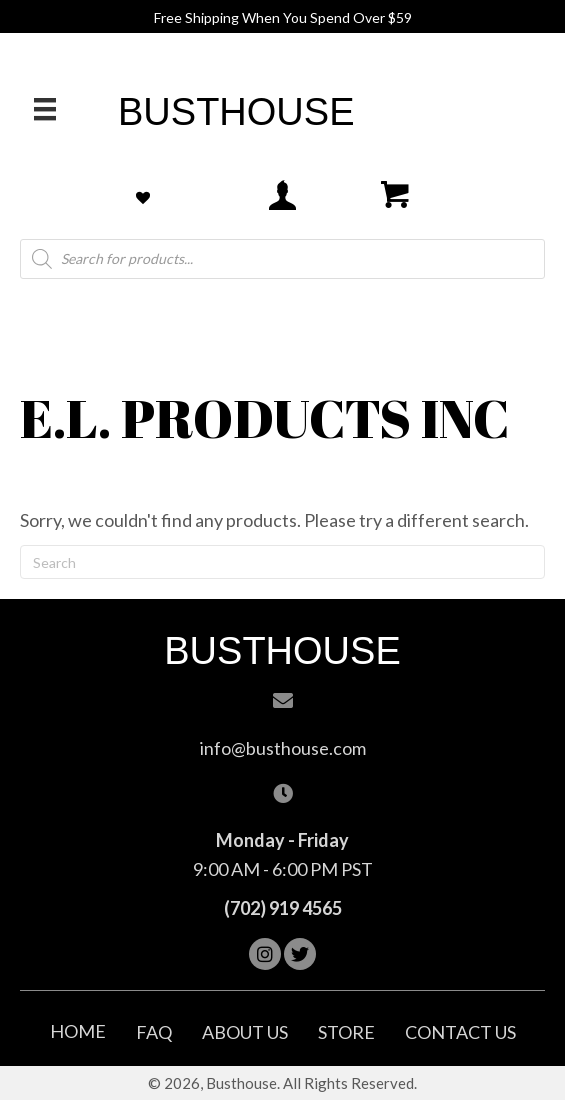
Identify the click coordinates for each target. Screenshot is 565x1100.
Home (78, 1031)
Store (346, 1032)
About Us (245, 1032)
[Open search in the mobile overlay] (282, 259)
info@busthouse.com (283, 748)
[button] (265, 954)
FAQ (154, 1032)
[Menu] (45, 108)
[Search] (282, 562)
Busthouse (236, 112)
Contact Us (460, 1032)
